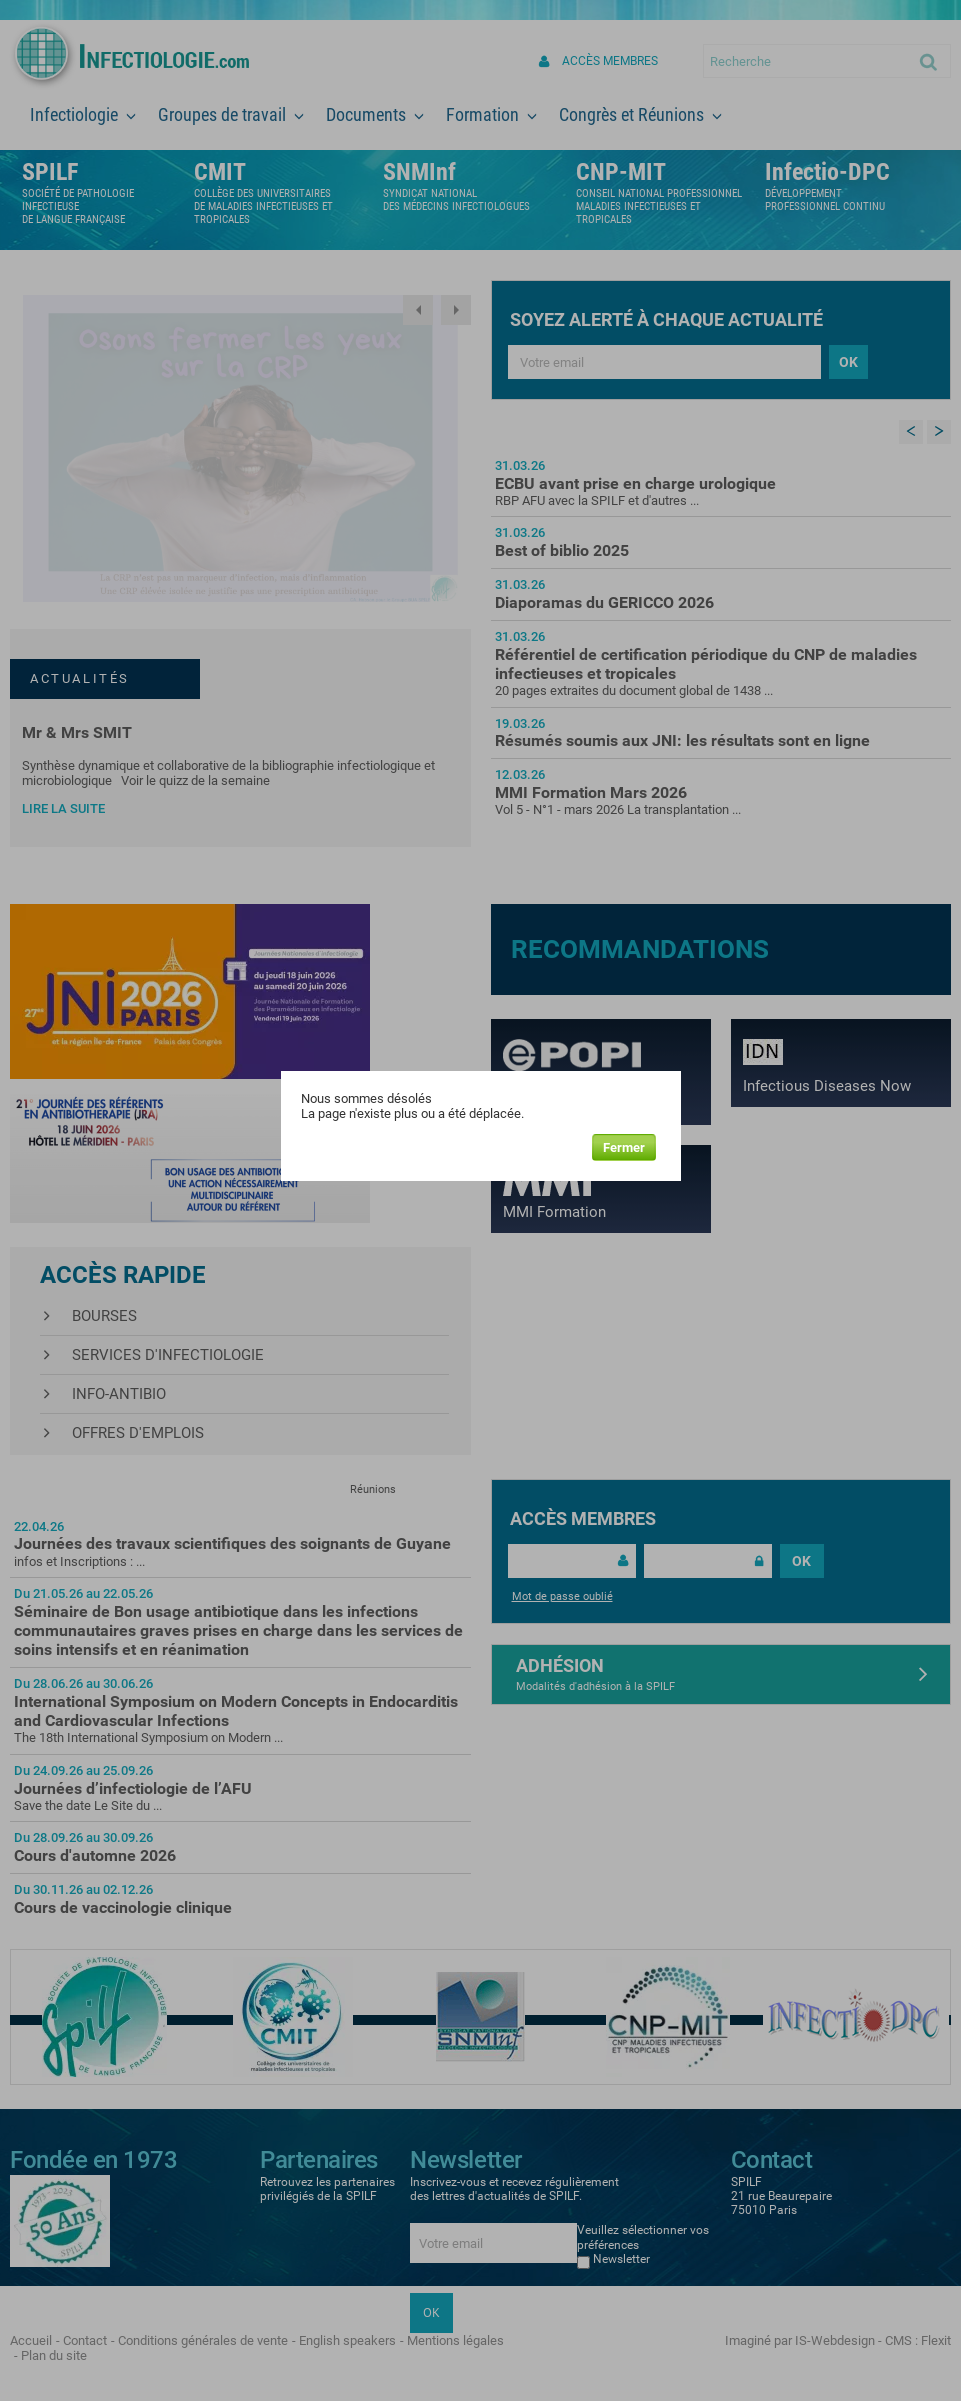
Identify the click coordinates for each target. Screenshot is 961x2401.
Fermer (624, 1147)
